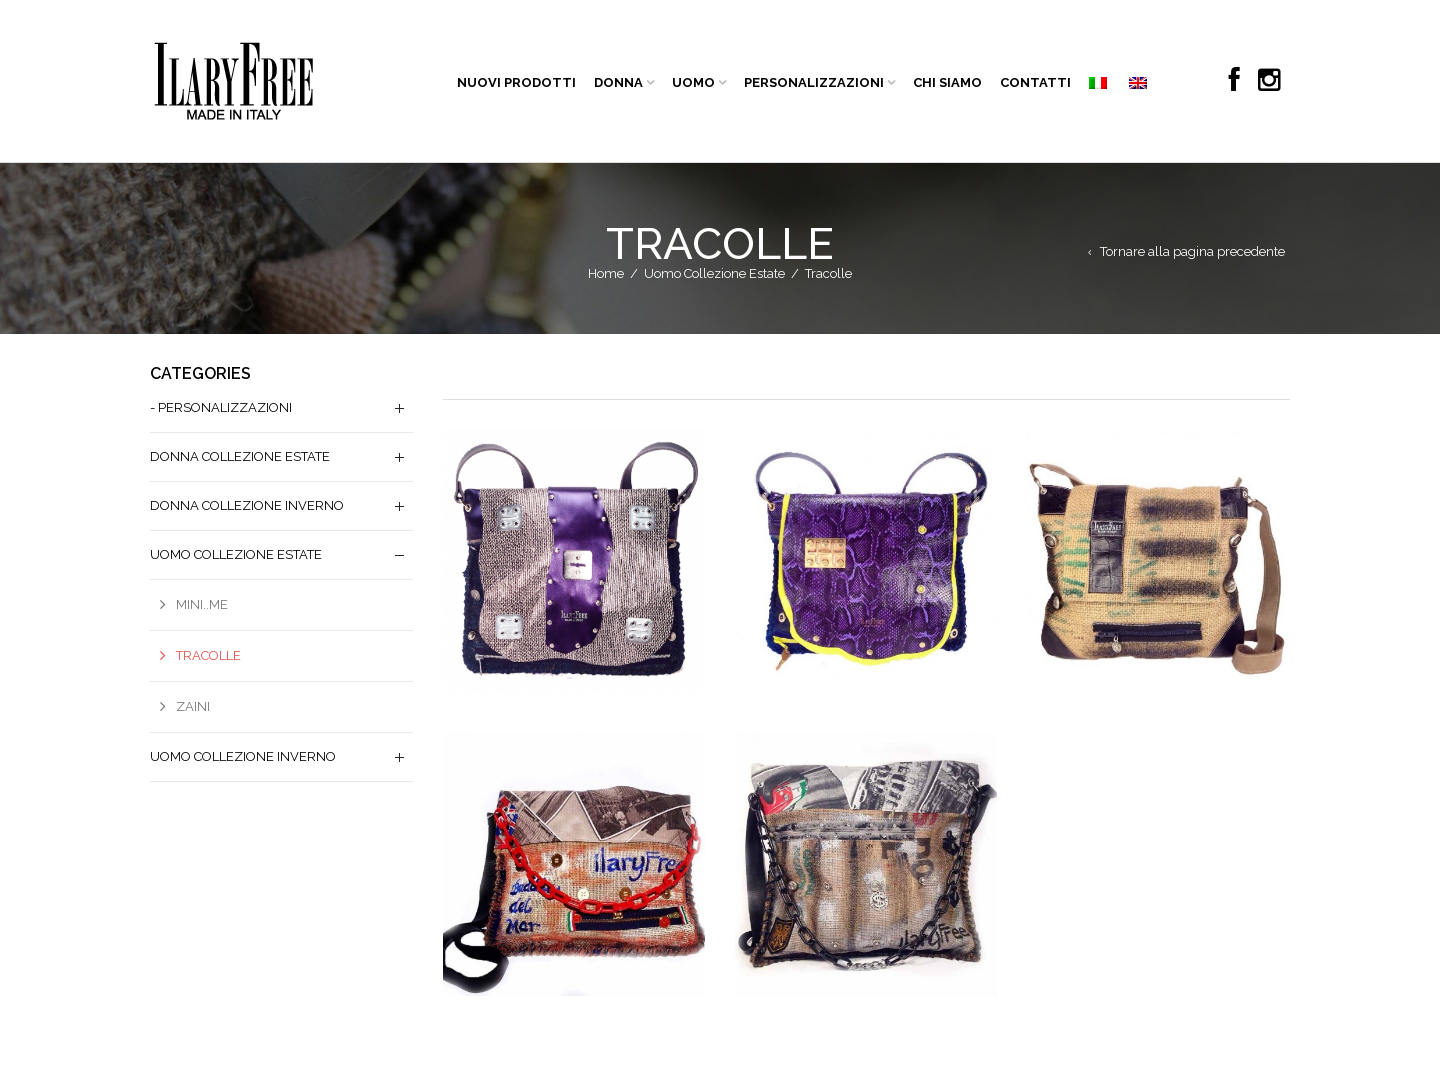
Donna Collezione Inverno (247, 505)
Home (606, 273)
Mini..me (202, 604)
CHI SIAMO (947, 82)
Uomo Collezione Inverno (243, 756)
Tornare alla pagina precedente (1192, 251)
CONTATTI (1035, 82)
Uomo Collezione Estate (714, 273)
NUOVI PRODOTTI (516, 82)
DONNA (618, 82)
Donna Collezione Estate (240, 456)
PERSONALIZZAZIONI (814, 82)
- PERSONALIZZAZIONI (221, 407)
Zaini (193, 706)
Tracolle (208, 655)
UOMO (693, 82)
